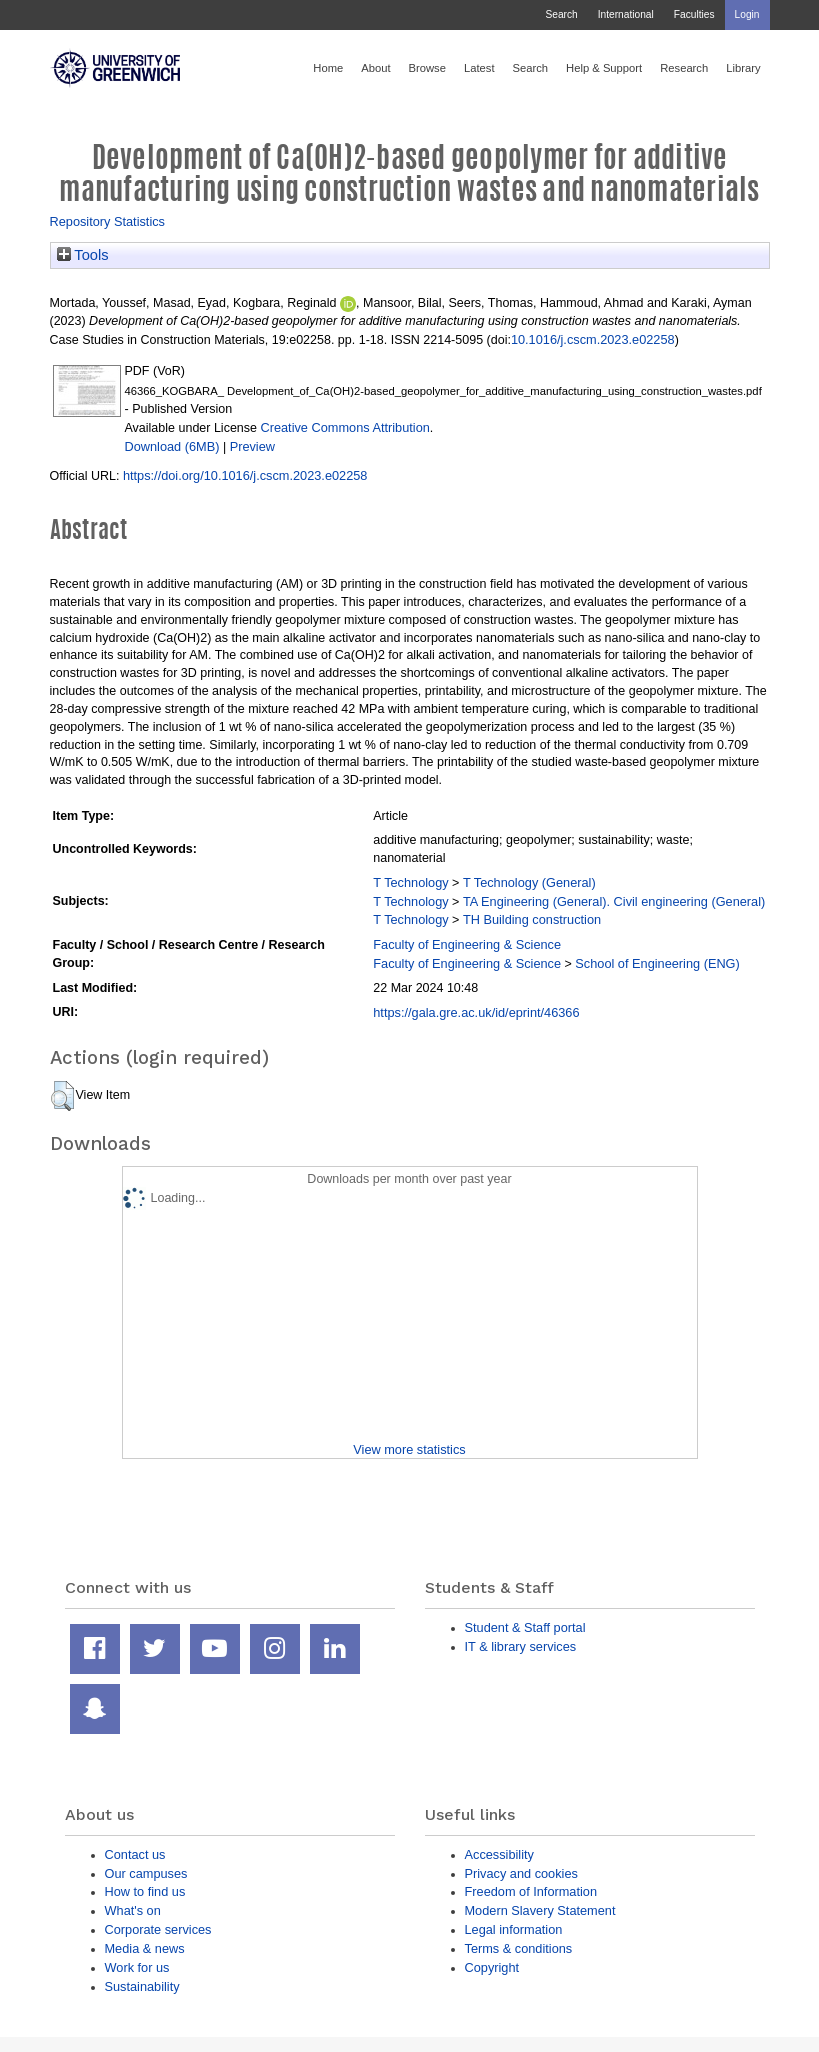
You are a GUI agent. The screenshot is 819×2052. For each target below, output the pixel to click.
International (626, 14)
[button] (62, 1096)
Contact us (135, 1854)
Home (328, 68)
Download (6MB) (172, 446)
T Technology (410, 882)
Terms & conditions (519, 1948)
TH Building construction (532, 919)
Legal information (514, 1929)
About (375, 68)
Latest (479, 68)
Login (747, 14)
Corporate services (158, 1929)
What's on (133, 1910)
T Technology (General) (529, 882)
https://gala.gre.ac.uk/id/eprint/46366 (476, 1012)
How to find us (145, 1891)
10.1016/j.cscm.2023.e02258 (593, 339)
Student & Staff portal (525, 1627)
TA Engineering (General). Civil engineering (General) (614, 901)
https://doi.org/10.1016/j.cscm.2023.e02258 (245, 475)
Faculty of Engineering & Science (467, 944)
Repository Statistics (108, 221)
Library (743, 68)
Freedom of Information (531, 1891)
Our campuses (146, 1873)
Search (561, 14)
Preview (252, 446)
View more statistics (409, 1449)
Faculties (694, 14)
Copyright (492, 1967)
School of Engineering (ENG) (657, 963)
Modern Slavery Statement (540, 1910)
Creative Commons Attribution (344, 427)
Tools (83, 255)
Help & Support (604, 68)
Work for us (137, 1967)
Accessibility (499, 1854)
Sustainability (142, 1986)
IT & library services (521, 1646)
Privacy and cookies (521, 1873)
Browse (427, 68)
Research (684, 68)
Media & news (145, 1948)
